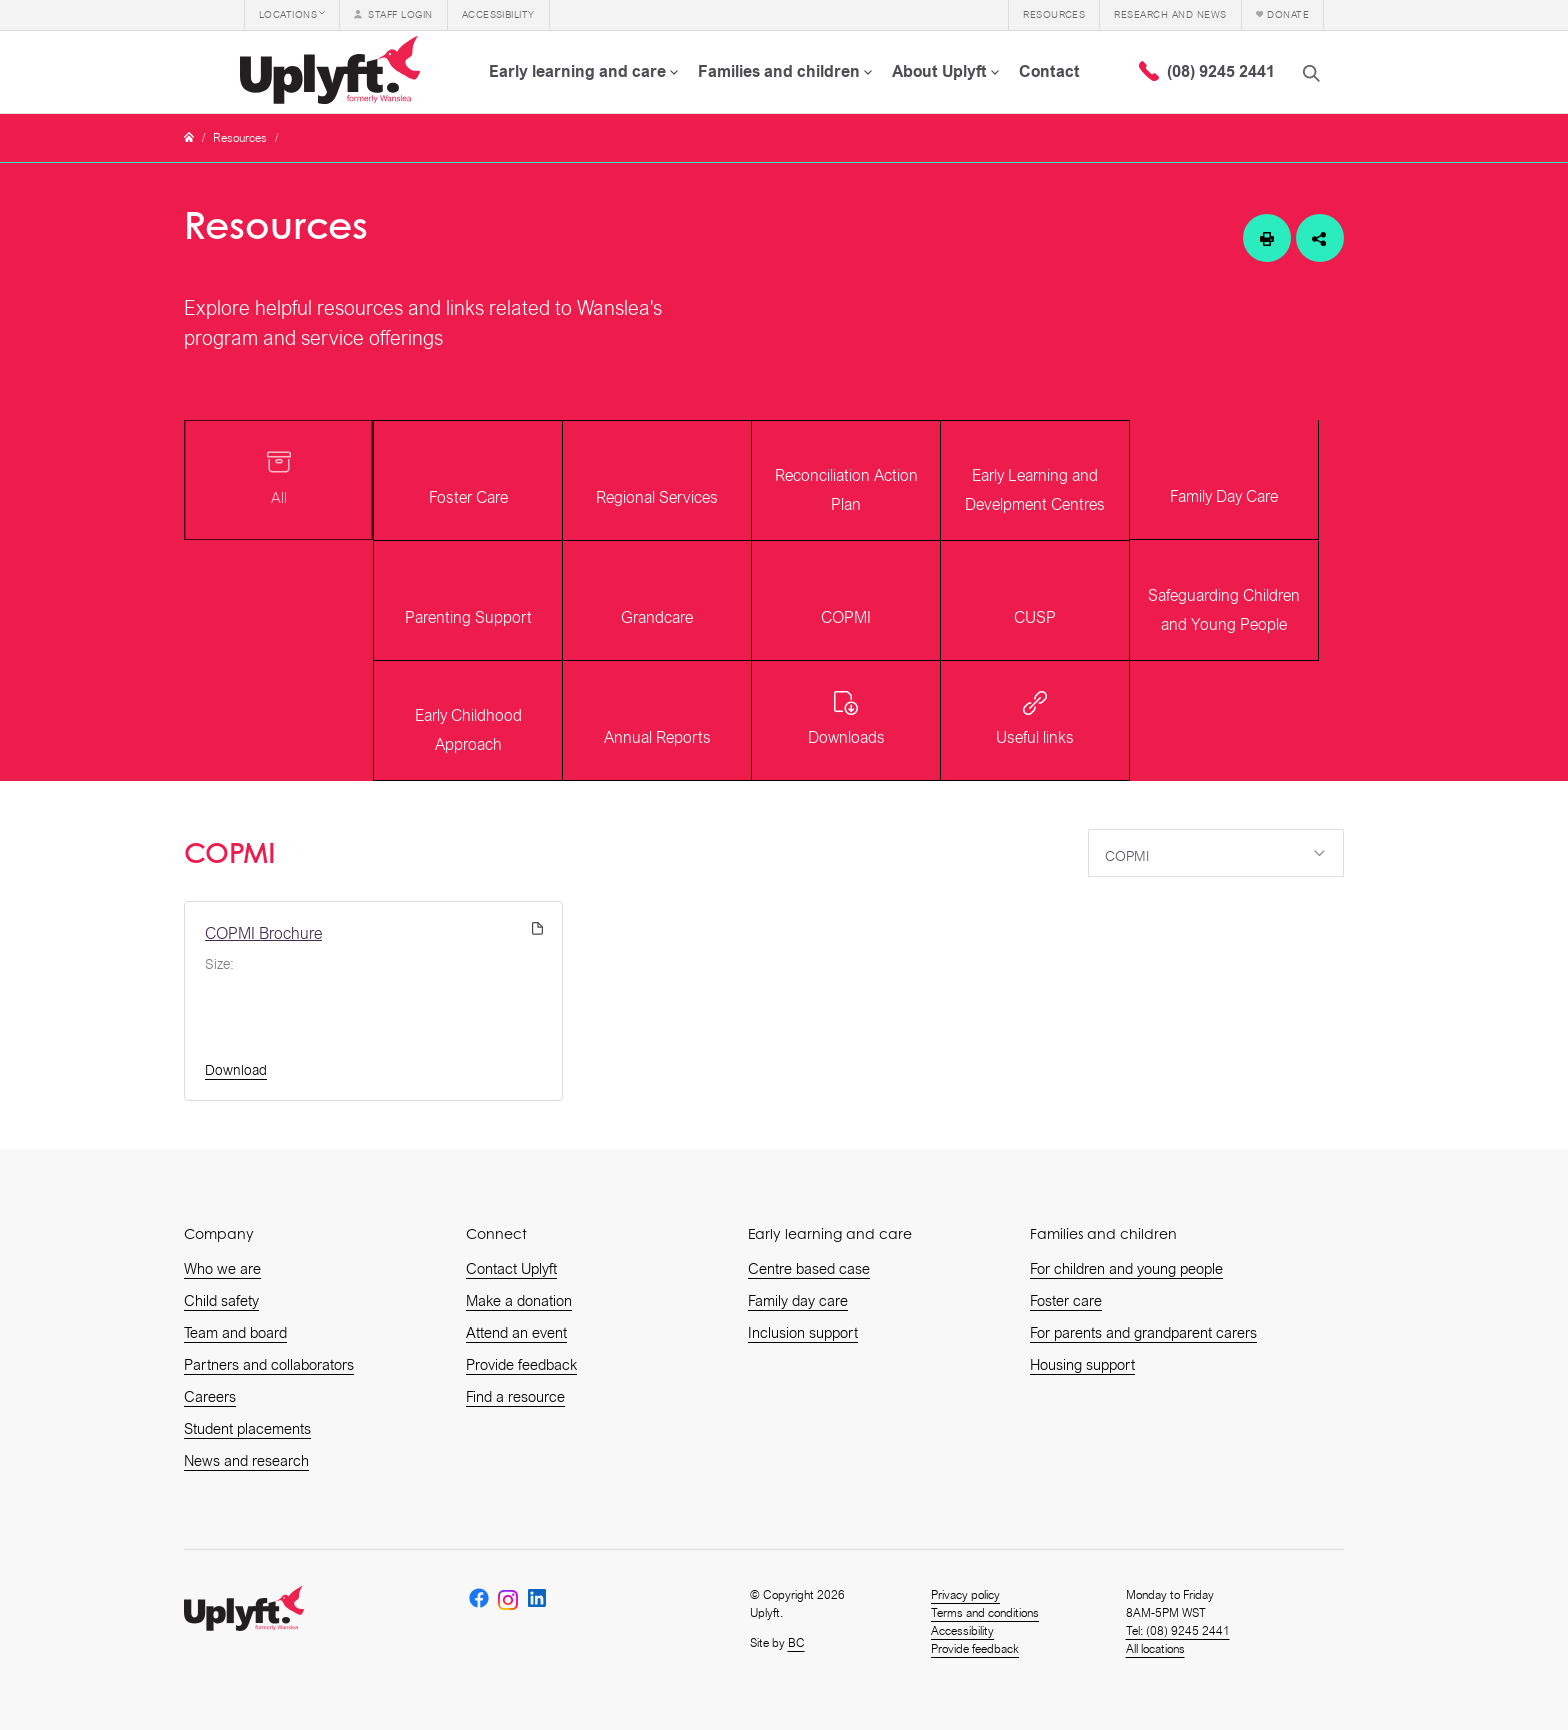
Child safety (221, 1301)
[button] (292, 15)
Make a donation (519, 1301)
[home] (334, 72)
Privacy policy (965, 1595)
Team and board (235, 1333)
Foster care (1066, 1301)
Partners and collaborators (269, 1365)
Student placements (247, 1429)
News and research (246, 1461)
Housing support (1082, 1365)
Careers (210, 1397)
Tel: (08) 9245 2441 (1178, 1631)
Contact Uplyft (511, 1269)
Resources (240, 138)
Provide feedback (521, 1365)
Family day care (798, 1301)
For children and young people (1126, 1269)
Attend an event (516, 1333)
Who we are (222, 1269)
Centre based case (809, 1269)
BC (796, 1643)
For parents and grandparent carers (1143, 1333)
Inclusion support (803, 1333)
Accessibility (962, 1631)
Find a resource (515, 1397)
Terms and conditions (985, 1613)
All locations (1155, 1649)
